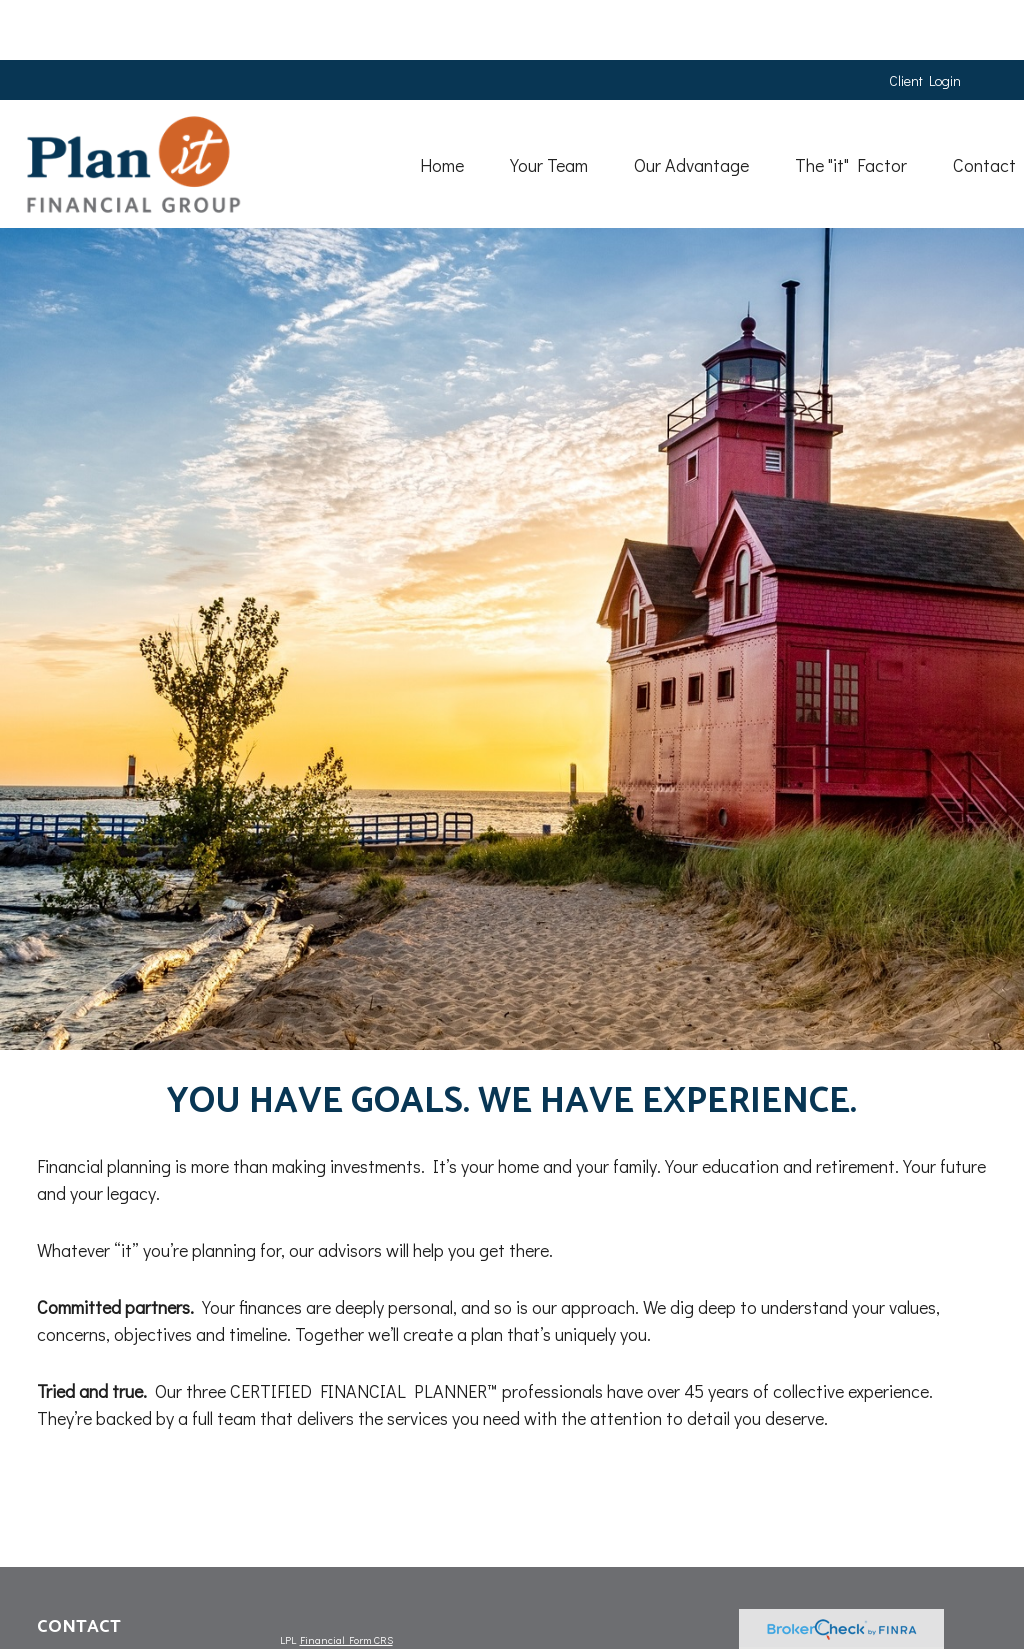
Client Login (925, 20)
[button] (405, 103)
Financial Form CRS (346, 1639)
